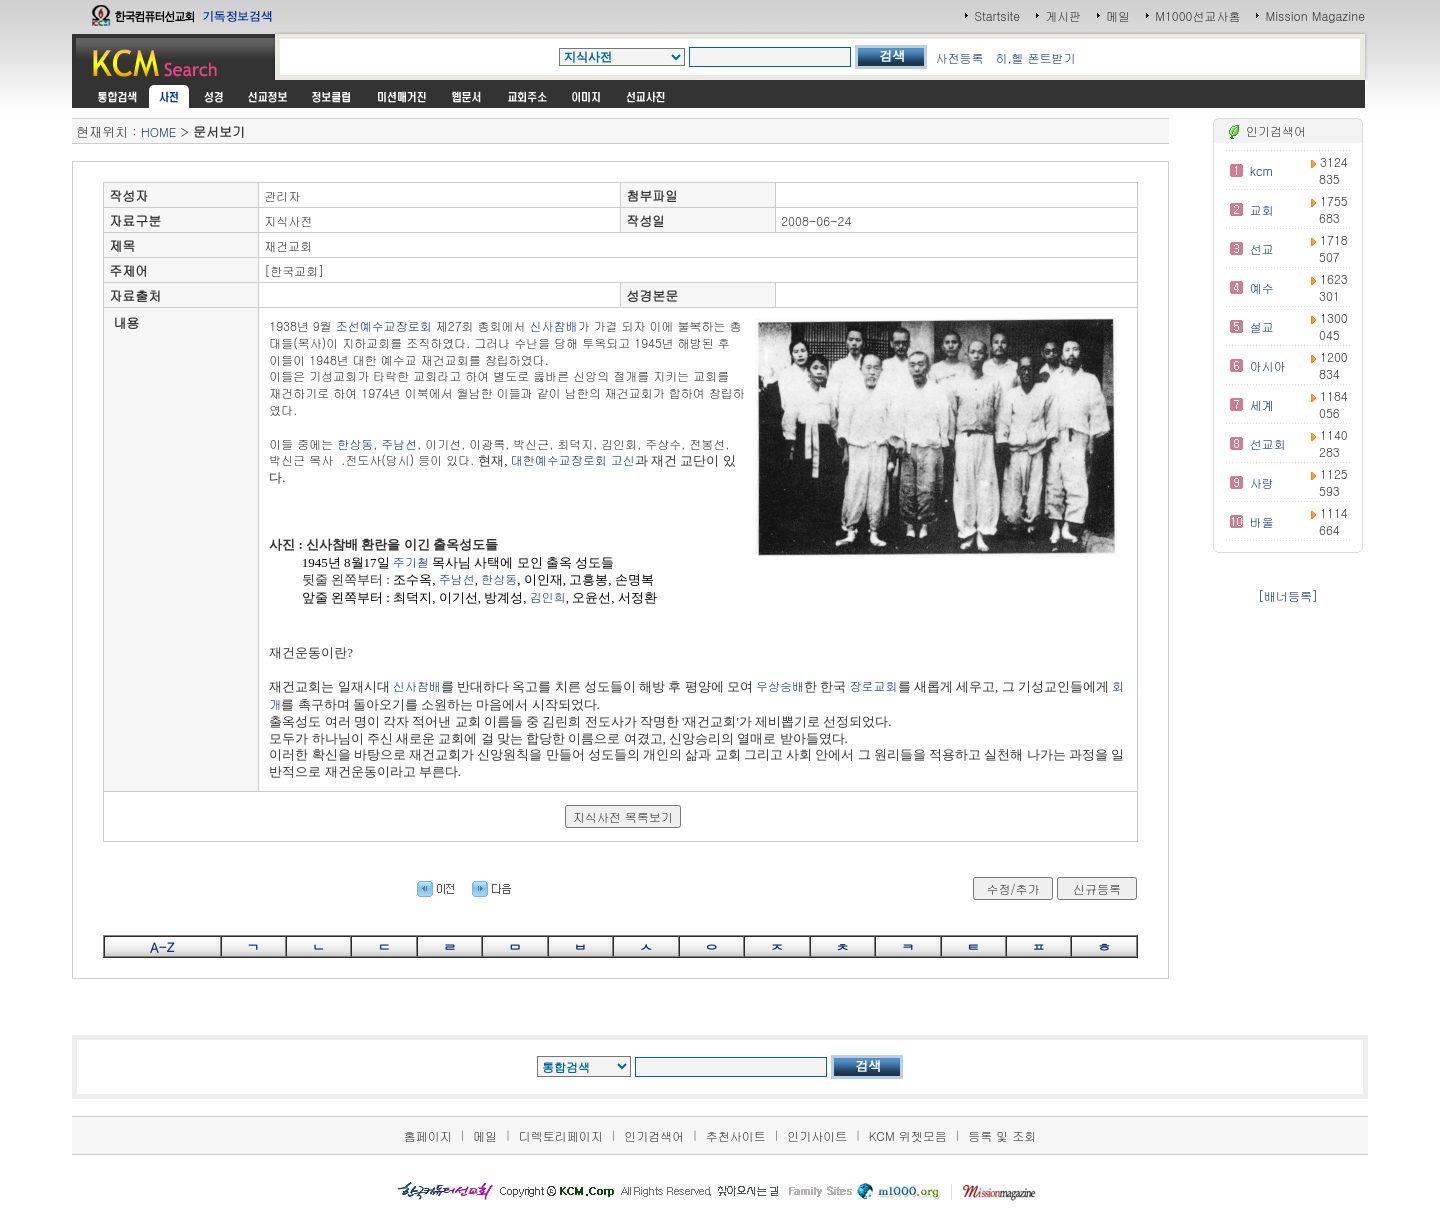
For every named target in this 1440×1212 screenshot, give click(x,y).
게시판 (1063, 15)
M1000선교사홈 (1197, 15)
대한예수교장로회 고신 (573, 459)
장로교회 (874, 685)
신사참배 (554, 325)
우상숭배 (780, 685)
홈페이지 (428, 1135)
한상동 (355, 443)
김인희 (548, 596)
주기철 (411, 561)
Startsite (997, 15)
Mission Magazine (1315, 15)
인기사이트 (817, 1135)
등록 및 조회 (1002, 1135)
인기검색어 (654, 1135)
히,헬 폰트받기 (1035, 57)
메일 (1118, 15)
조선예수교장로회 (384, 325)
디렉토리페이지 (561, 1135)
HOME (158, 131)
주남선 (399, 443)
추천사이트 (736, 1135)
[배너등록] (1288, 595)
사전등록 (959, 57)
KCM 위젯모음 (908, 1135)
